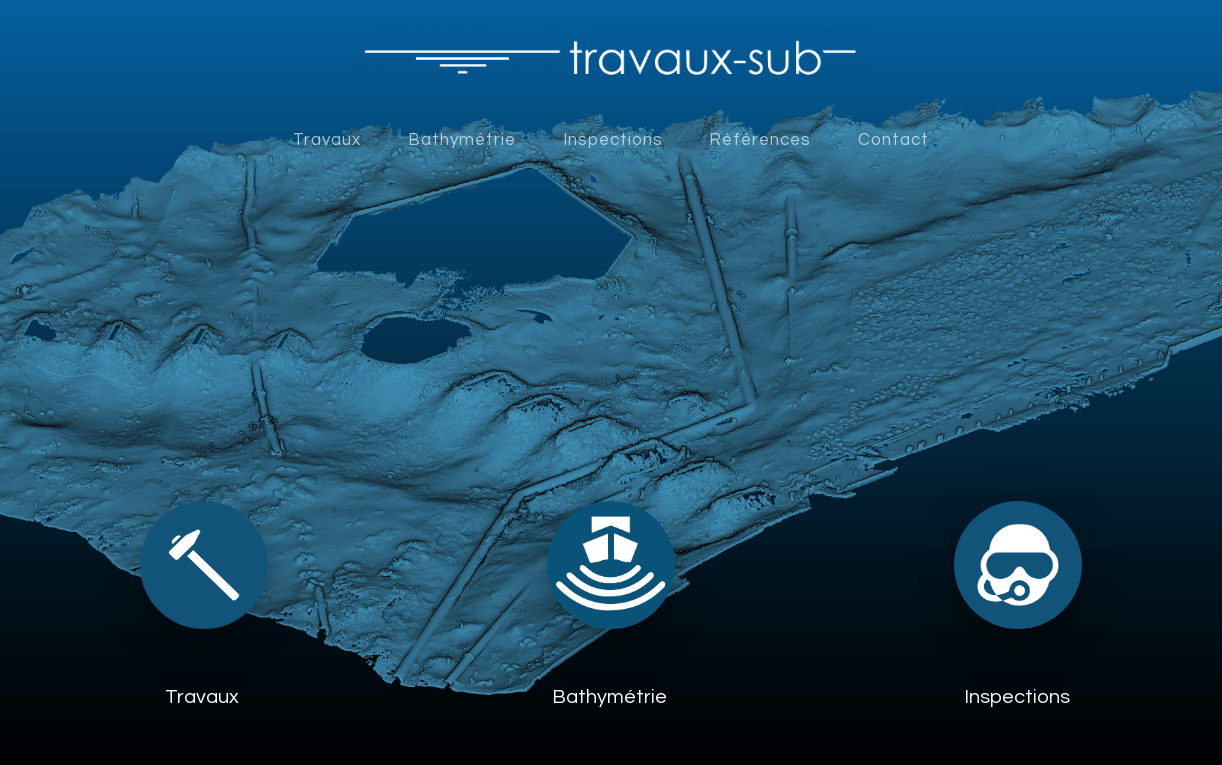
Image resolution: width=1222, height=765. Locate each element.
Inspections (613, 140)
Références (760, 140)
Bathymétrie (462, 140)
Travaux (327, 140)
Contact (893, 140)
